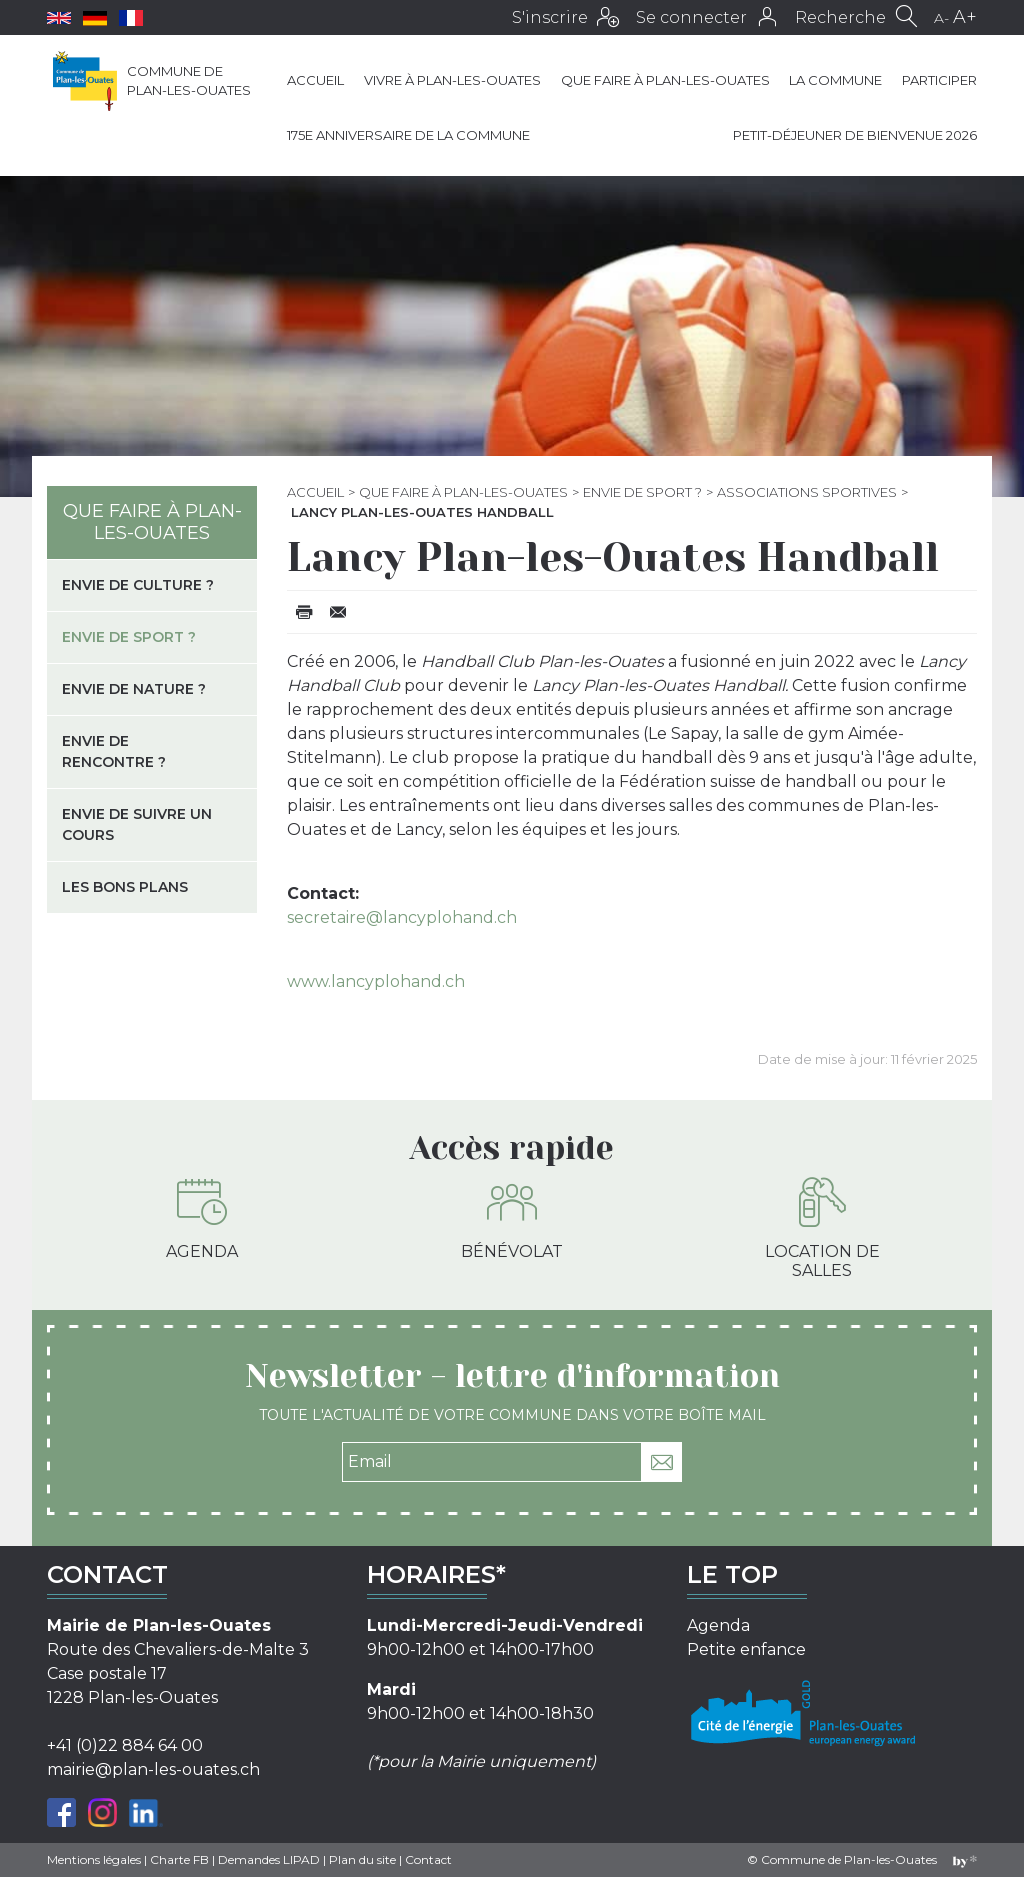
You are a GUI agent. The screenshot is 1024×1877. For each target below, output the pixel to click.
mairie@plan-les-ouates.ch (153, 1769)
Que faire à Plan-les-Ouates (665, 80)
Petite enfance (746, 1649)
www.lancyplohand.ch (376, 981)
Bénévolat (512, 1219)
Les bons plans (125, 887)
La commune (835, 80)
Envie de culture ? (138, 585)
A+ (965, 17)
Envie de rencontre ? (114, 751)
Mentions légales (94, 1859)
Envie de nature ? (134, 689)
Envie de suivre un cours (137, 824)
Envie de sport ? (642, 492)
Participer (939, 80)
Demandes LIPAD (269, 1859)
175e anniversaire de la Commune (408, 135)
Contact (428, 1859)
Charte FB (179, 1859)
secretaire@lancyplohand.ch (402, 917)
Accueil (315, 80)
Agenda (202, 1219)
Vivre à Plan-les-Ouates (452, 80)
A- (941, 18)
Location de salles (822, 1228)
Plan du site (362, 1859)
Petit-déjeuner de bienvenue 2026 (855, 135)
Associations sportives (807, 492)
